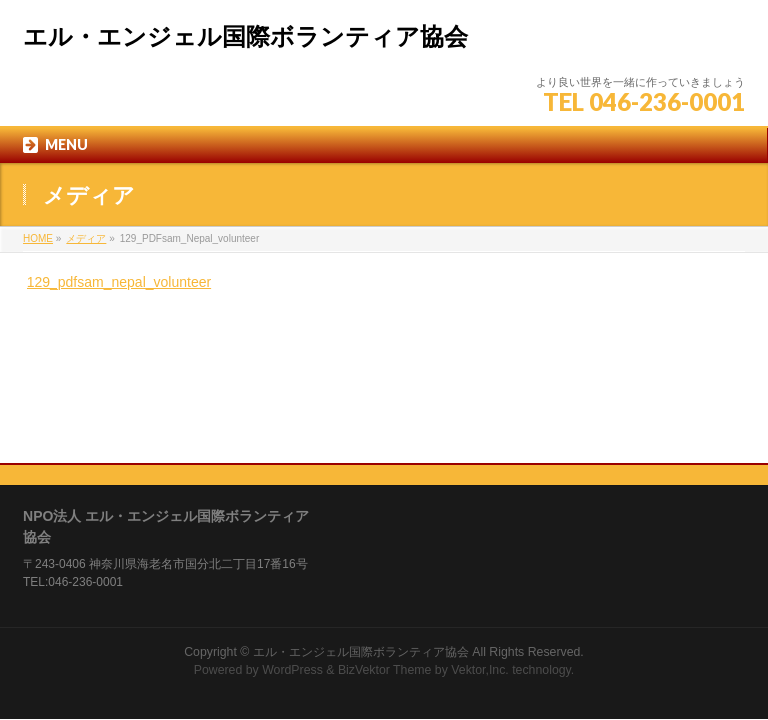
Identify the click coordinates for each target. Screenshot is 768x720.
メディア (86, 238)
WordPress (292, 543)
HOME (38, 238)
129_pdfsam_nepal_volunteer (119, 282)
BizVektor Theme (385, 543)
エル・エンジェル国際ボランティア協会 (245, 37)
